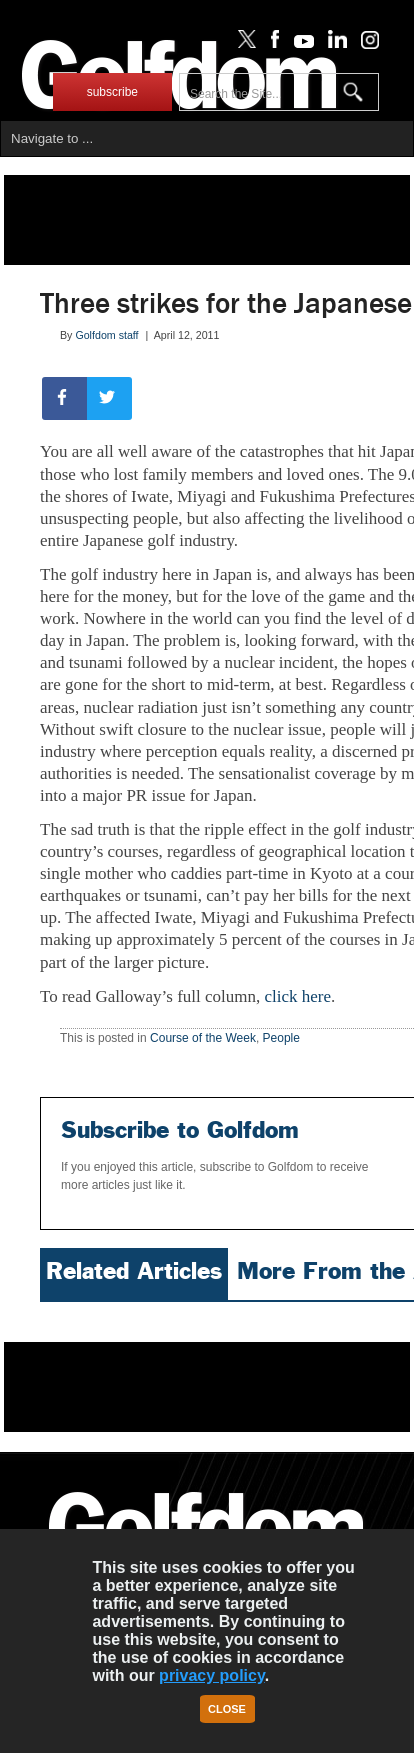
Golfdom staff (106, 335)
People (281, 1038)
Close (227, 1709)
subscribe (112, 92)
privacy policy (212, 1675)
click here (297, 996)
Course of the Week (203, 1038)
